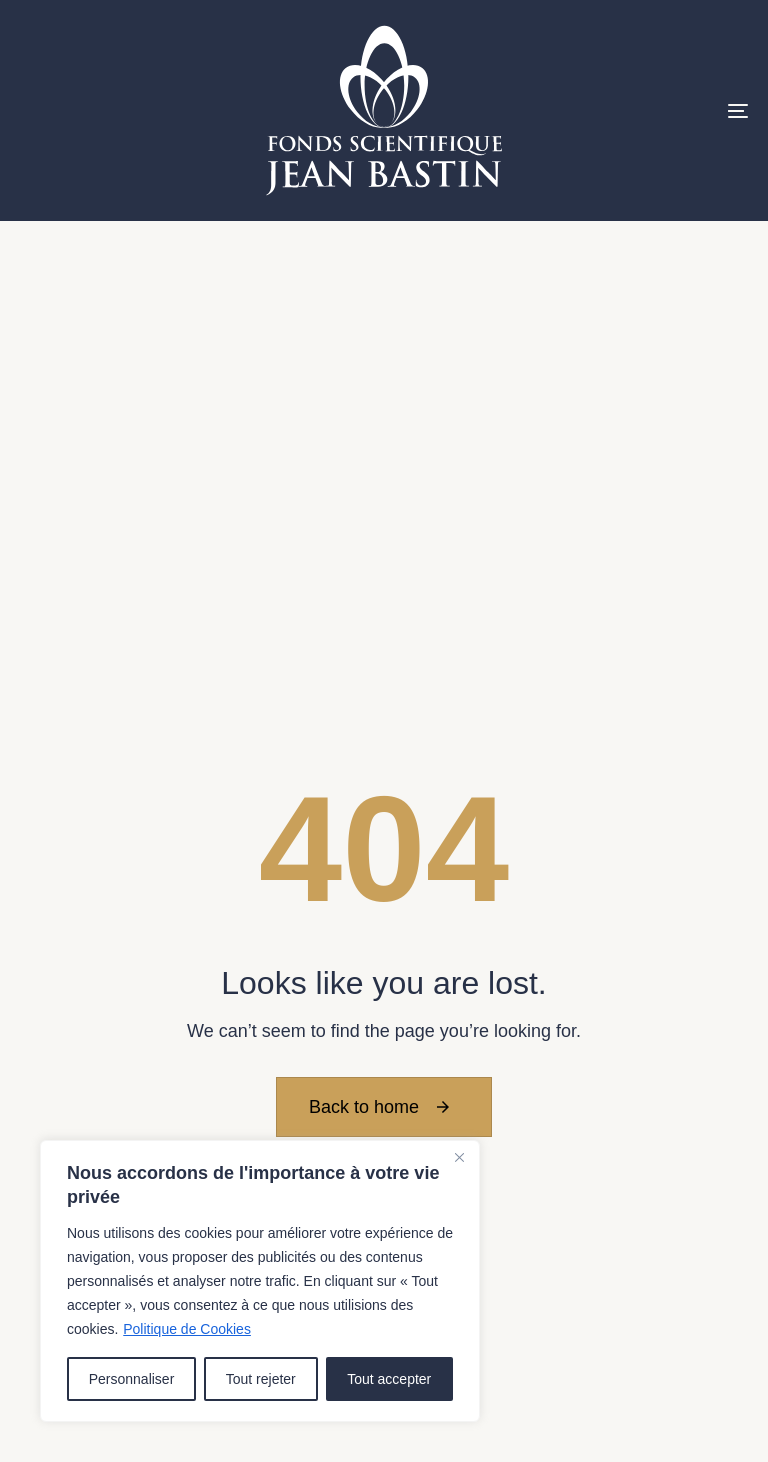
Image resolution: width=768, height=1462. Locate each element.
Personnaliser (132, 1379)
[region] (260, 1281)
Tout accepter (389, 1379)
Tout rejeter (261, 1379)
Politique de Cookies (187, 1329)
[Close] (459, 1157)
